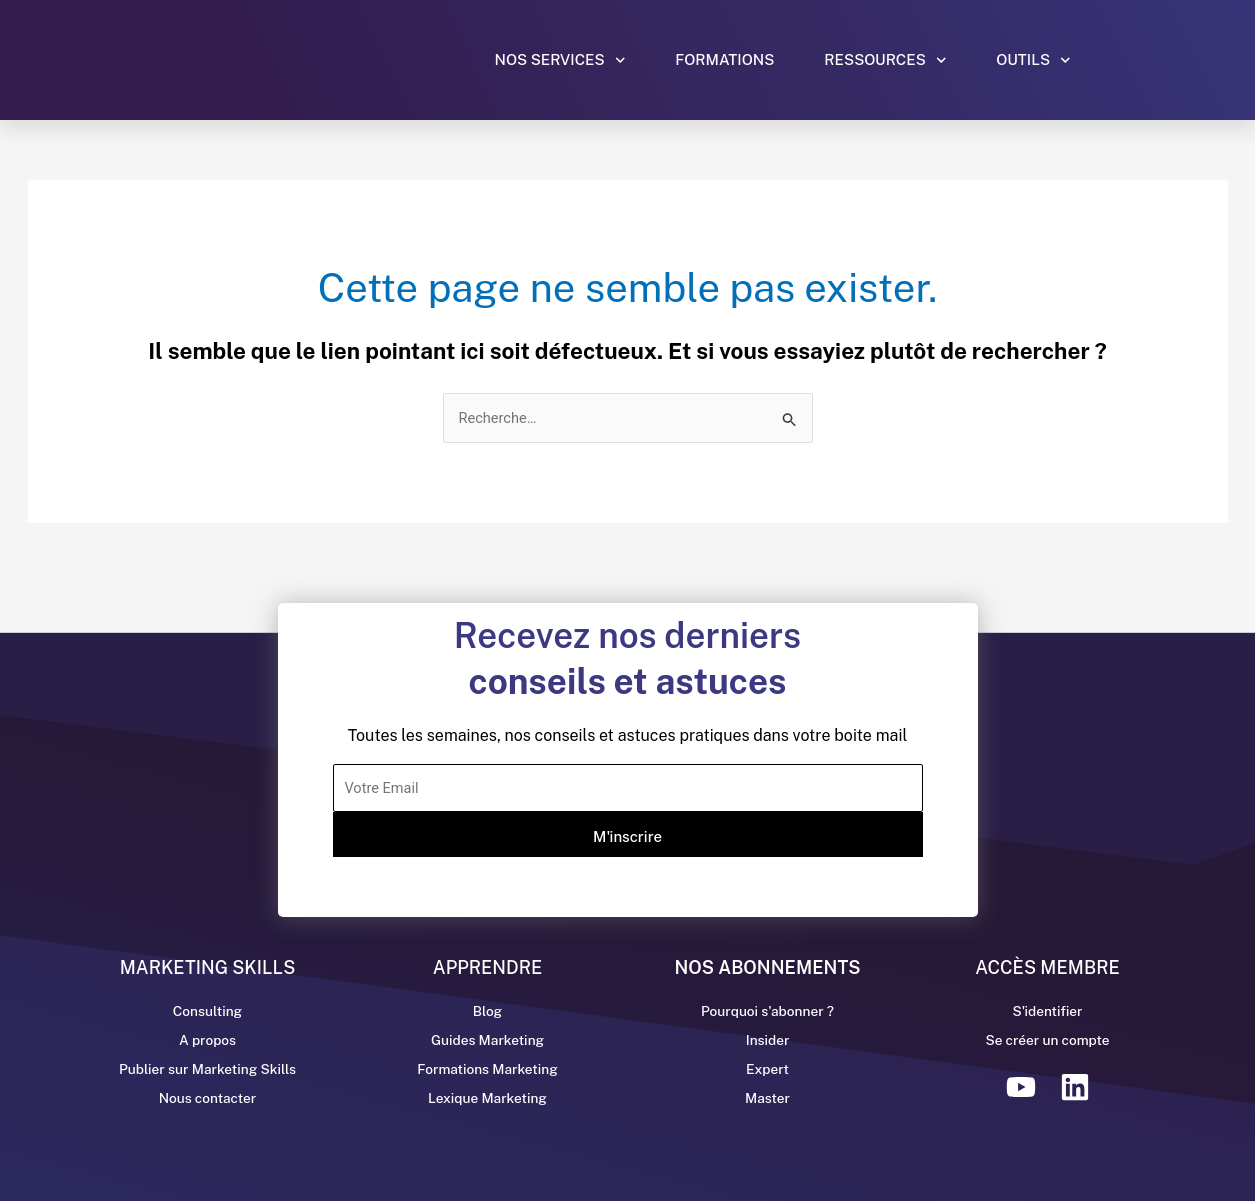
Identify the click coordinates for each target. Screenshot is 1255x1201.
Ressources (885, 60)
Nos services (560, 60)
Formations (724, 59)
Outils (1033, 60)
